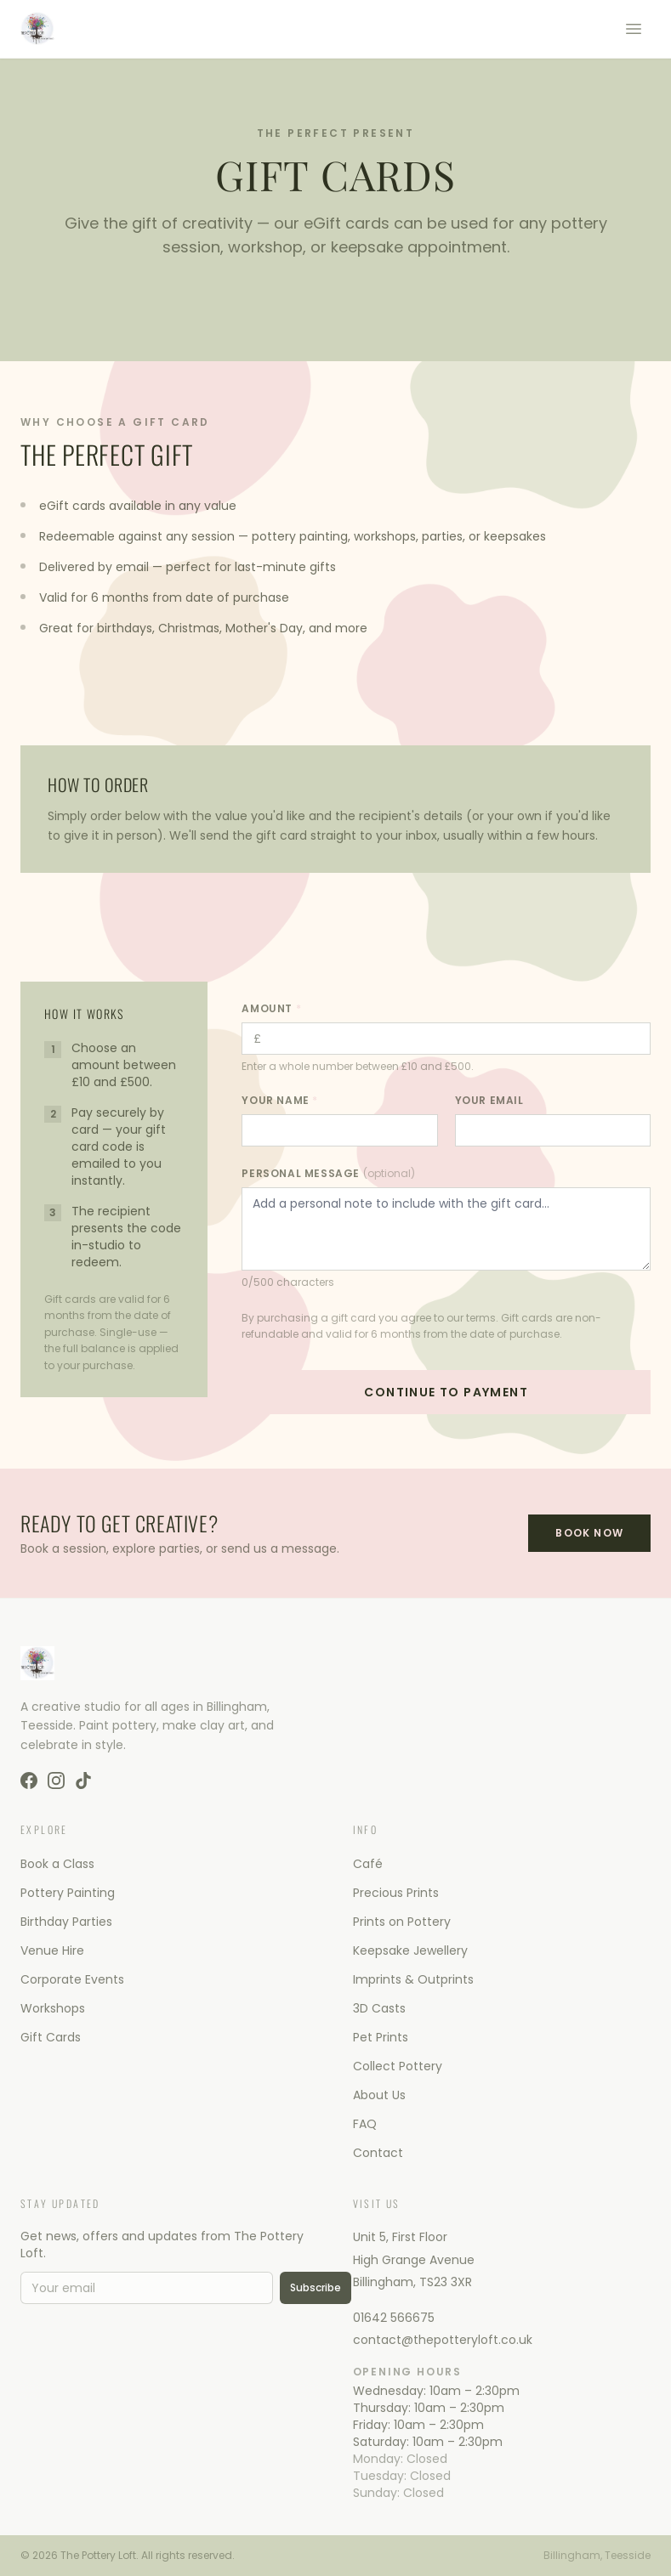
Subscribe (315, 2287)
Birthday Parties (66, 1921)
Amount (271, 1009)
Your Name (280, 1100)
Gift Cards (50, 2037)
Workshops (52, 2008)
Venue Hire (52, 1950)
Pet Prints (380, 2037)
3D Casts (379, 2008)
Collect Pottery (397, 2066)
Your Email (493, 1100)
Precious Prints (396, 1892)
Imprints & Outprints (413, 1979)
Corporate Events (72, 1979)
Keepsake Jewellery (410, 1950)
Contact (378, 2152)
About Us (379, 2094)
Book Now (589, 1533)
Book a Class (57, 1863)
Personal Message (328, 1173)
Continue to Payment (446, 1392)
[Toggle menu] (634, 29)
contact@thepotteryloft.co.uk (442, 2339)
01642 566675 (394, 2317)
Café (368, 1863)
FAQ (365, 2123)
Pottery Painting (67, 1892)
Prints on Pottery (402, 1921)
